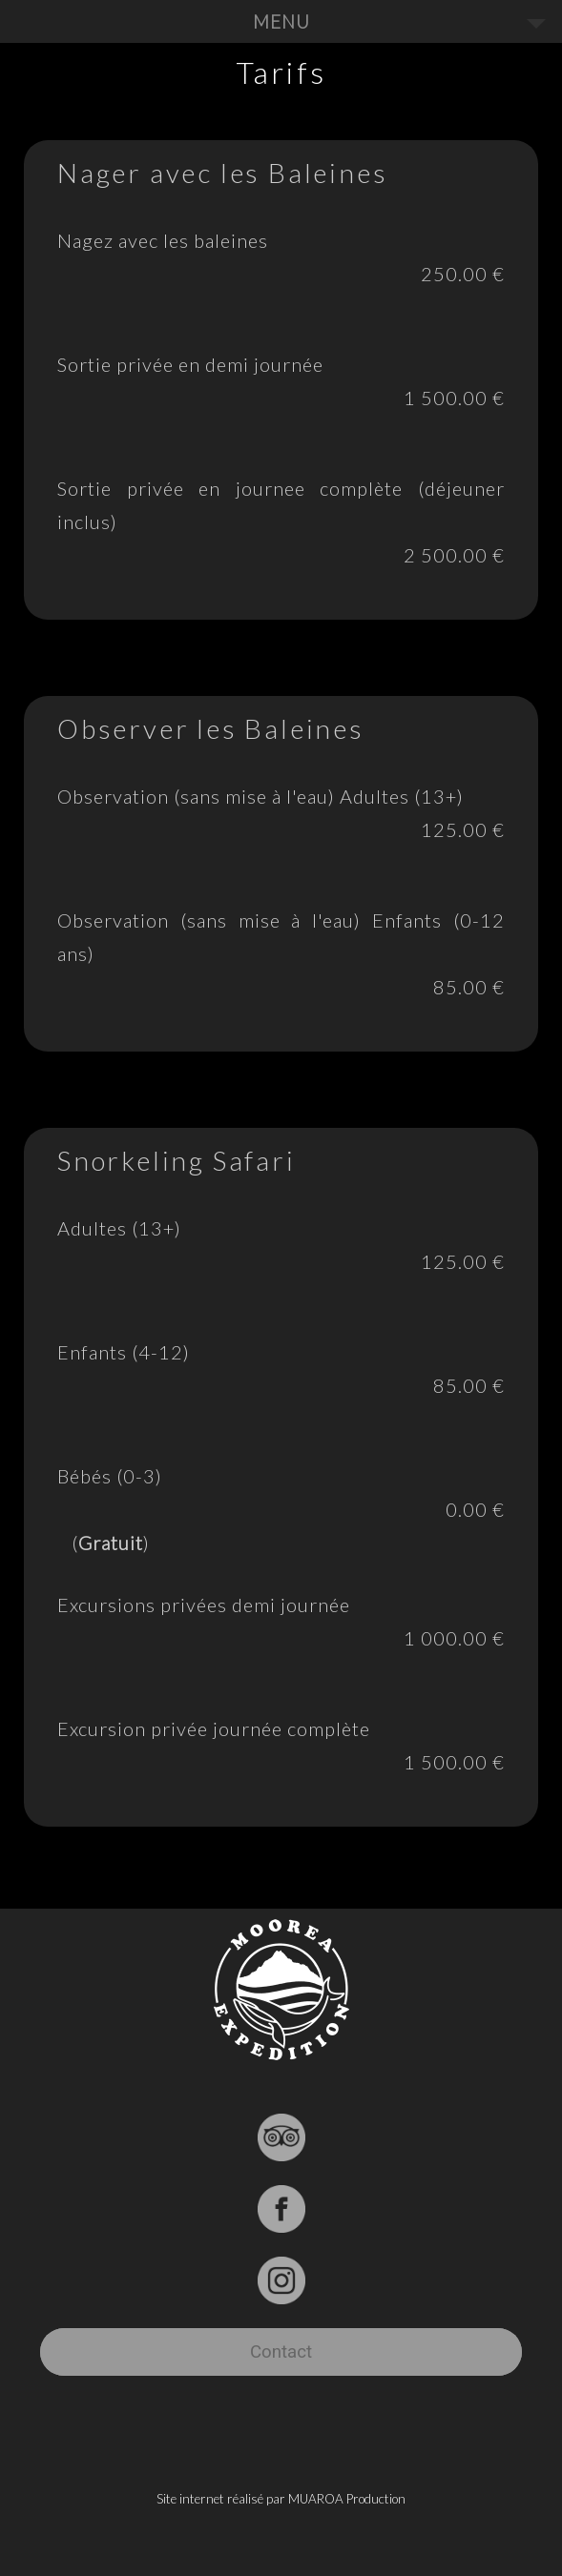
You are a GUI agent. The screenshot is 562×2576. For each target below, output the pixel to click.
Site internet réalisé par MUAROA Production (281, 2498)
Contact (281, 2351)
